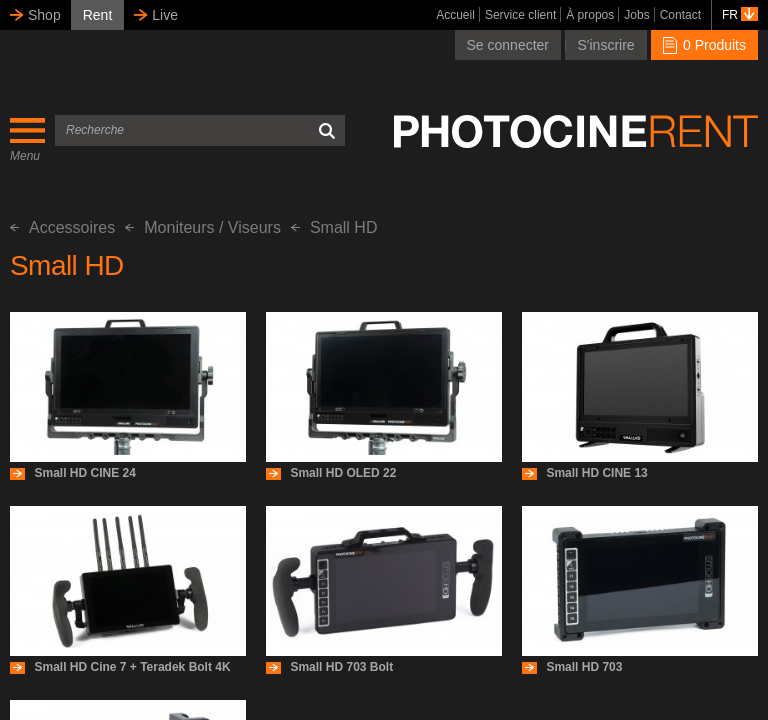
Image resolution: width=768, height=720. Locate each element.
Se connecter (508, 45)
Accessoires (62, 227)
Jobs (636, 15)
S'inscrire (605, 45)
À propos (590, 15)
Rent (98, 15)
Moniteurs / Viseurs (203, 227)
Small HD (334, 227)
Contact (680, 15)
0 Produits (704, 45)
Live (165, 15)
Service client (520, 15)
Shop (44, 15)
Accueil (455, 15)
